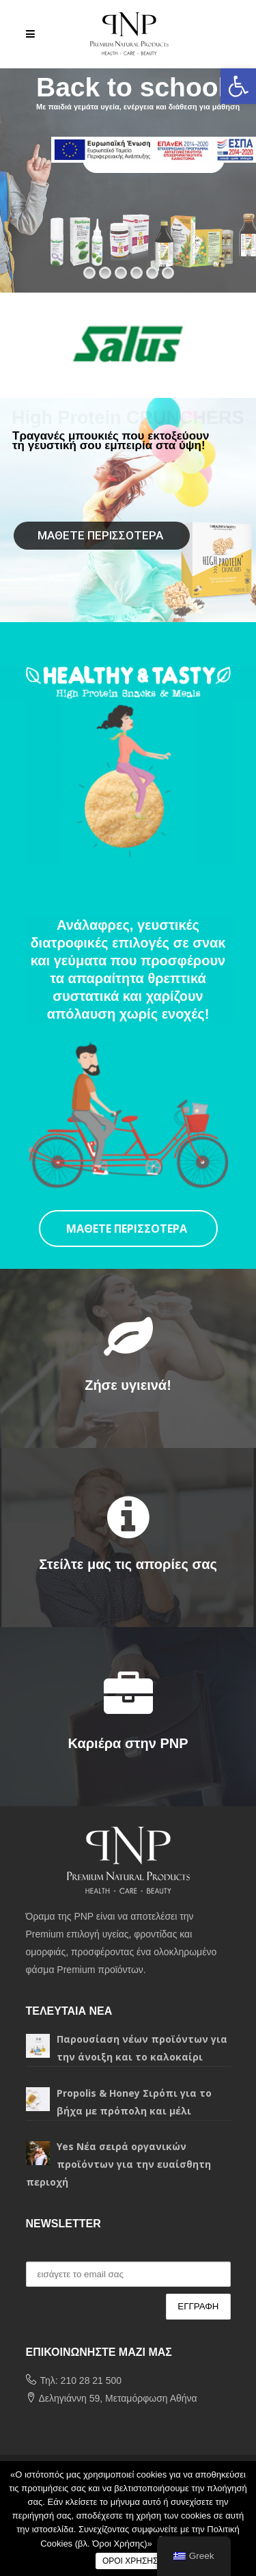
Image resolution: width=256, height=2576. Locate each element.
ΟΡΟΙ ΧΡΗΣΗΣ (130, 2561)
